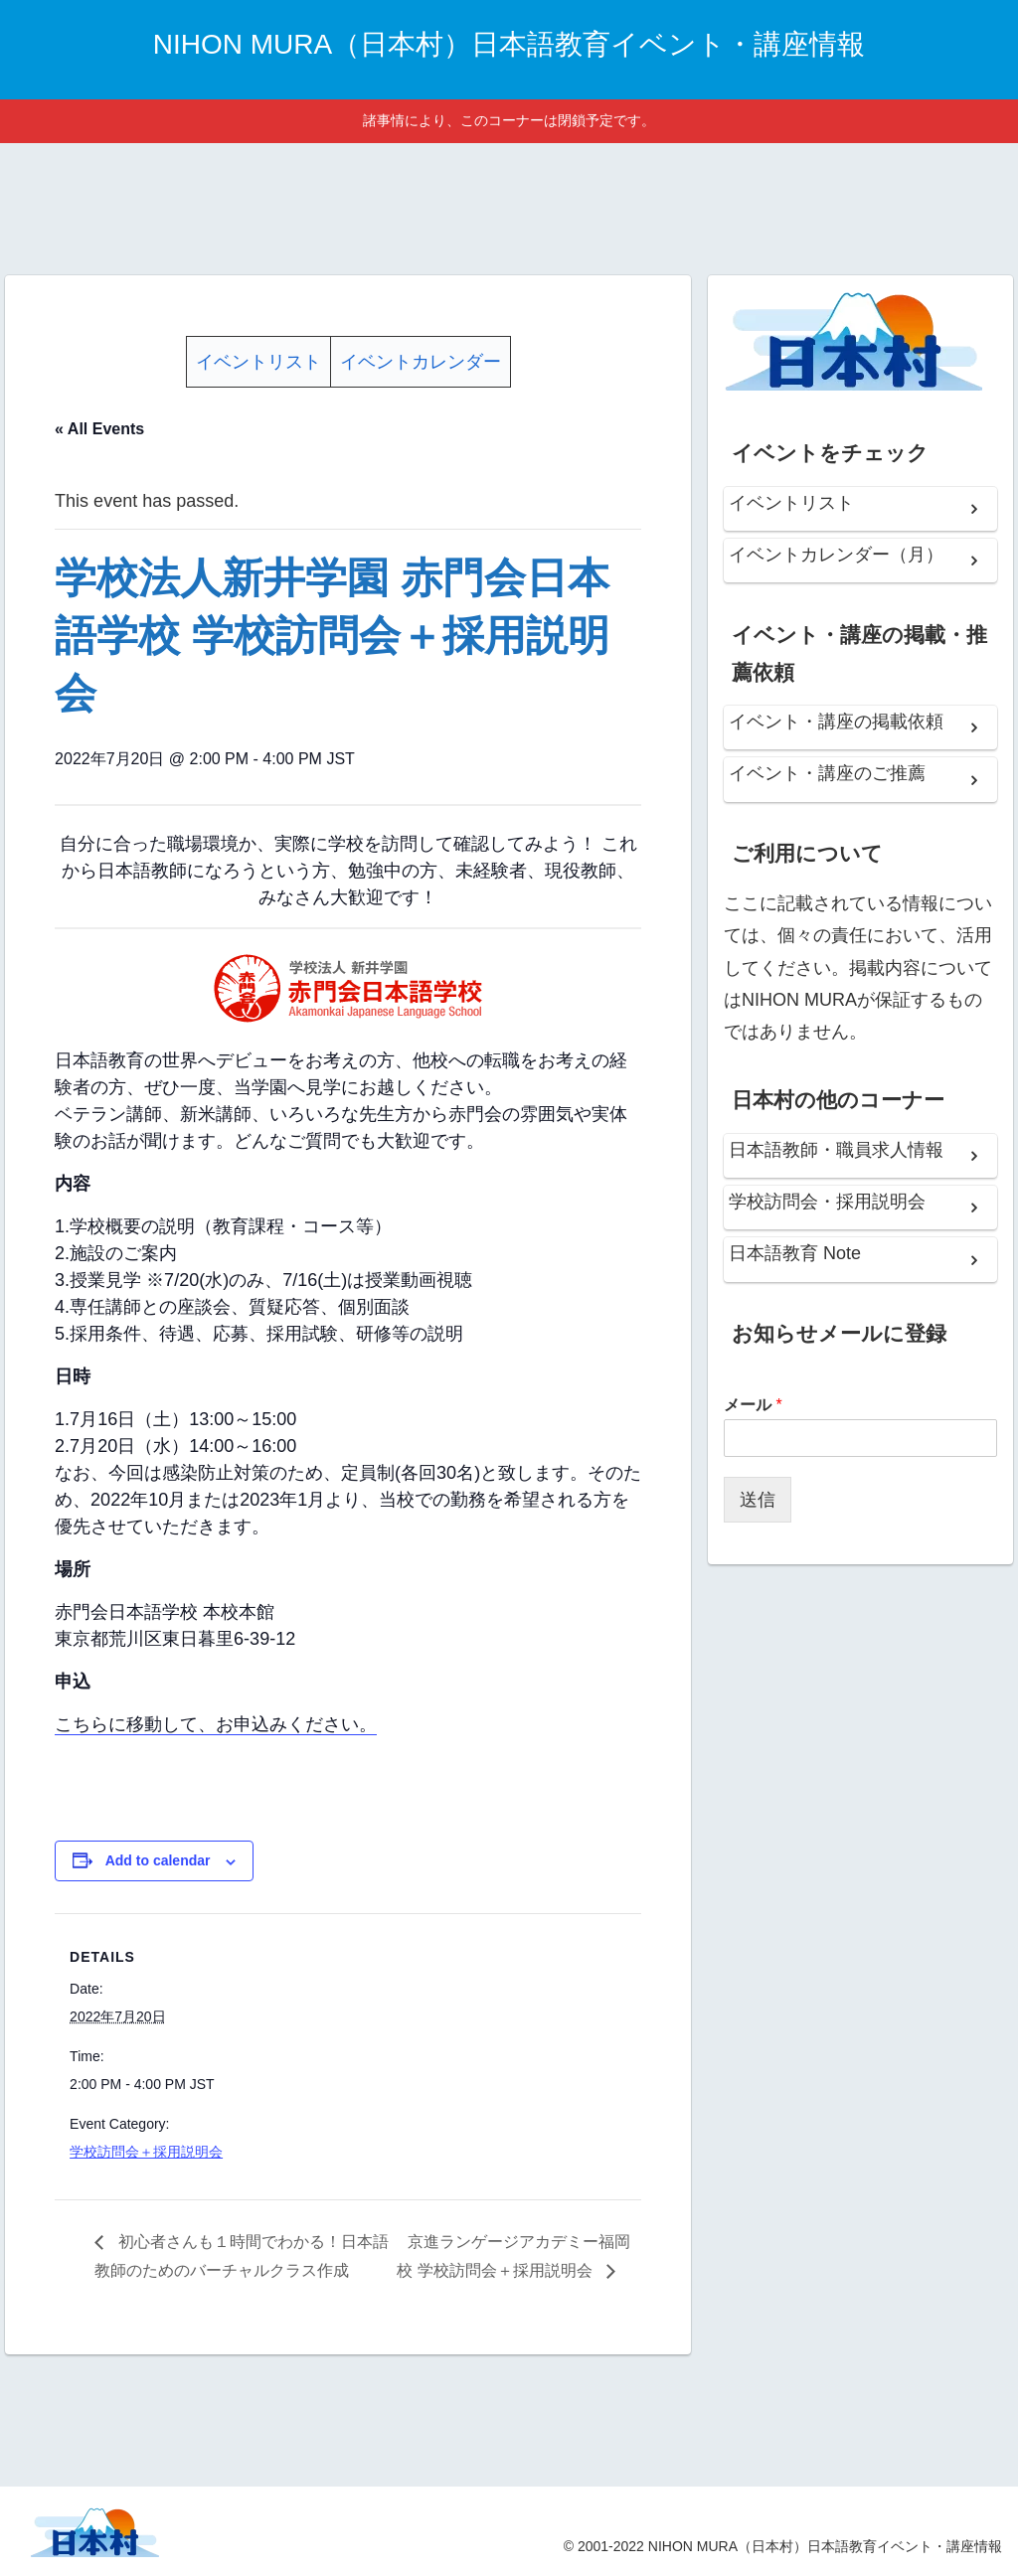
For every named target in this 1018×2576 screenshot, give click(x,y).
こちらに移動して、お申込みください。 (216, 1724)
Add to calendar (158, 1860)
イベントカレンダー (420, 362)
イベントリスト (258, 362)
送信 (757, 1500)
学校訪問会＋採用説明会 (146, 2152)
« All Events (99, 428)
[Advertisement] (509, 205)
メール (753, 1404)
